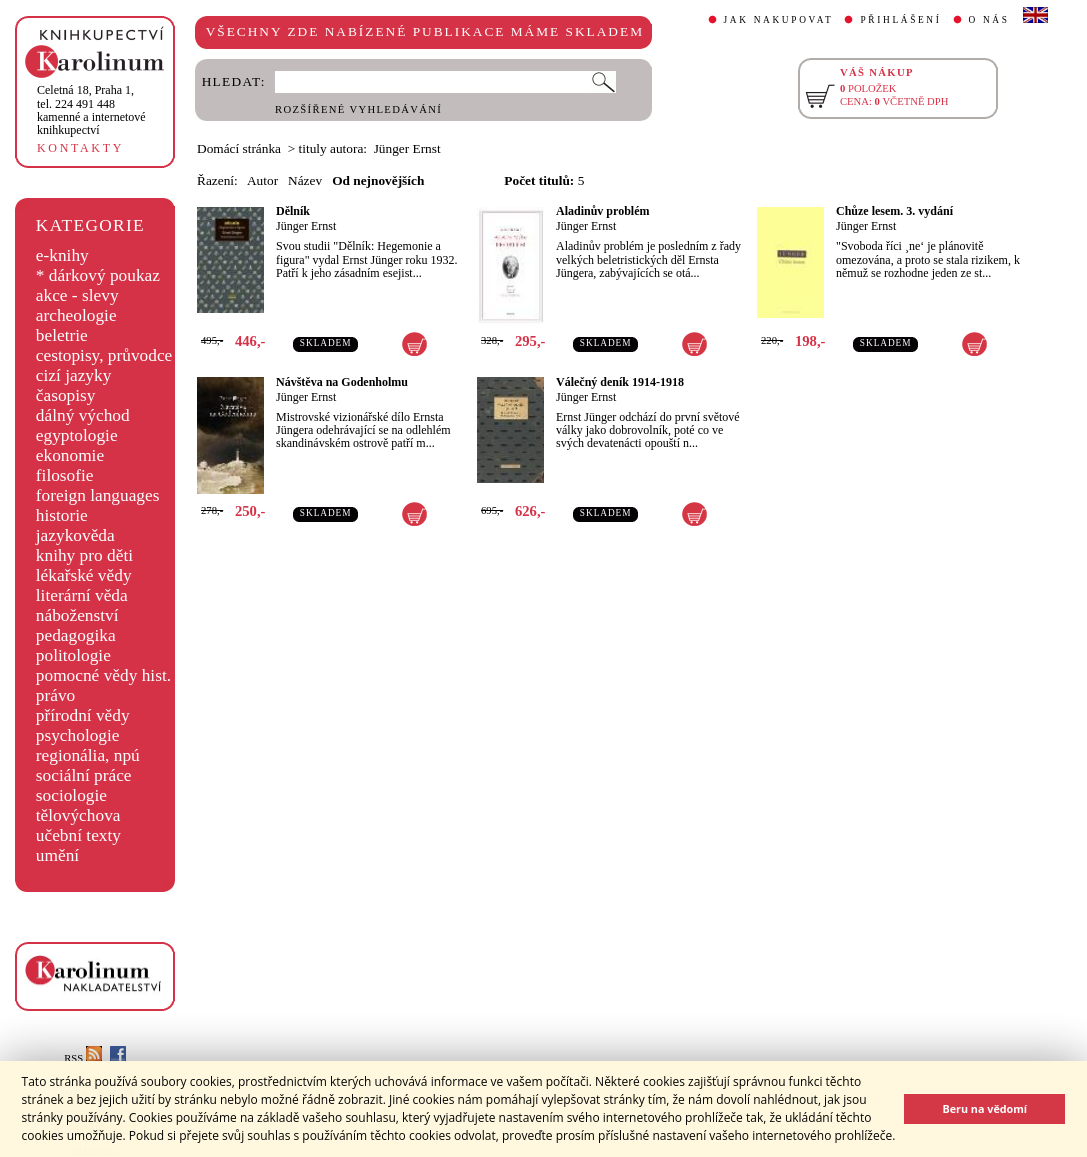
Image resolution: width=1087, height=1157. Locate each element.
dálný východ (83, 415)
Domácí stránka (239, 148)
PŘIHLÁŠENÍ (900, 20)
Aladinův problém (602, 211)
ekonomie (70, 455)
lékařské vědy (84, 575)
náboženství (77, 615)
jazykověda (75, 535)
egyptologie (77, 435)
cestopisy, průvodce (104, 355)
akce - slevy (77, 295)
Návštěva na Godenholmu (342, 382)
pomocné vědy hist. (103, 675)
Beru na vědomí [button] (984, 1108)
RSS (83, 1058)
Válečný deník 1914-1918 (620, 382)
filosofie (65, 475)
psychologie (78, 735)
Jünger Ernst (306, 226)
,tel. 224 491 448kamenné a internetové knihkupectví (91, 110)
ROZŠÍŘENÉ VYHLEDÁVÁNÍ (358, 109)
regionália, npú (88, 755)
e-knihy (62, 255)
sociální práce (84, 775)
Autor (262, 180)
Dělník (293, 211)
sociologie (71, 795)
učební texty (78, 835)
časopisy (66, 395)
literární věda (82, 595)
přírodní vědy (83, 715)
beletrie (62, 335)
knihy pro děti (84, 555)
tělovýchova (78, 815)
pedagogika (76, 635)
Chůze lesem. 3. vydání (894, 211)
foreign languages (98, 495)
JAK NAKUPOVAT (779, 20)
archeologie (76, 315)
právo (55, 695)
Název (305, 180)
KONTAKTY (80, 148)
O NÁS (989, 20)
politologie (73, 655)
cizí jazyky (74, 375)
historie (62, 515)
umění (57, 855)
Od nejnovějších (378, 180)
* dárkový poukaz (98, 275)
